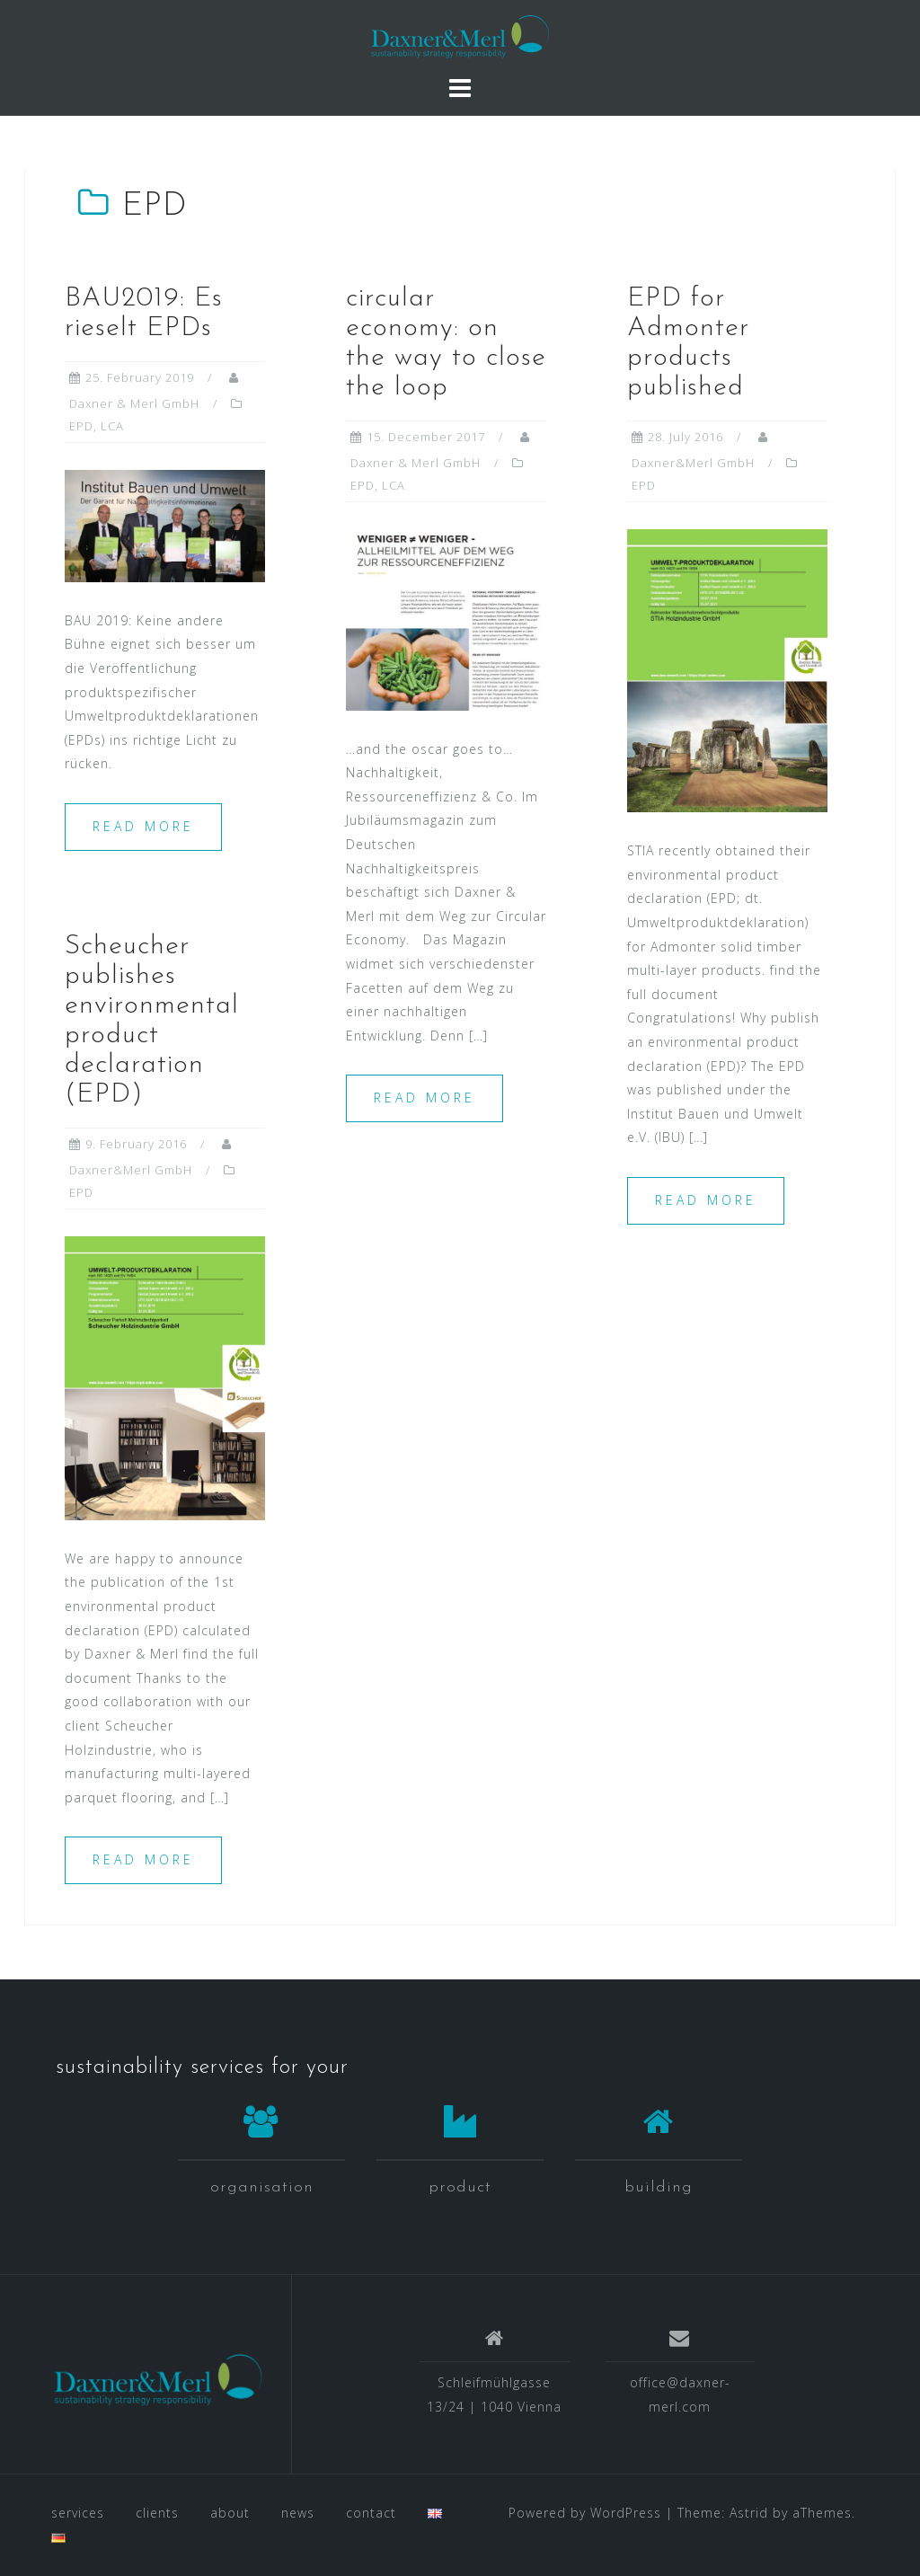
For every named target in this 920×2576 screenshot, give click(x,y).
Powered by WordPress (585, 2512)
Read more (143, 826)
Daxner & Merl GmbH (134, 403)
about (230, 2512)
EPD (81, 426)
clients (157, 2512)
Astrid (749, 2512)
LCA (112, 426)
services (77, 2512)
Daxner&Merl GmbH (693, 463)
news (297, 2512)
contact (371, 2512)
